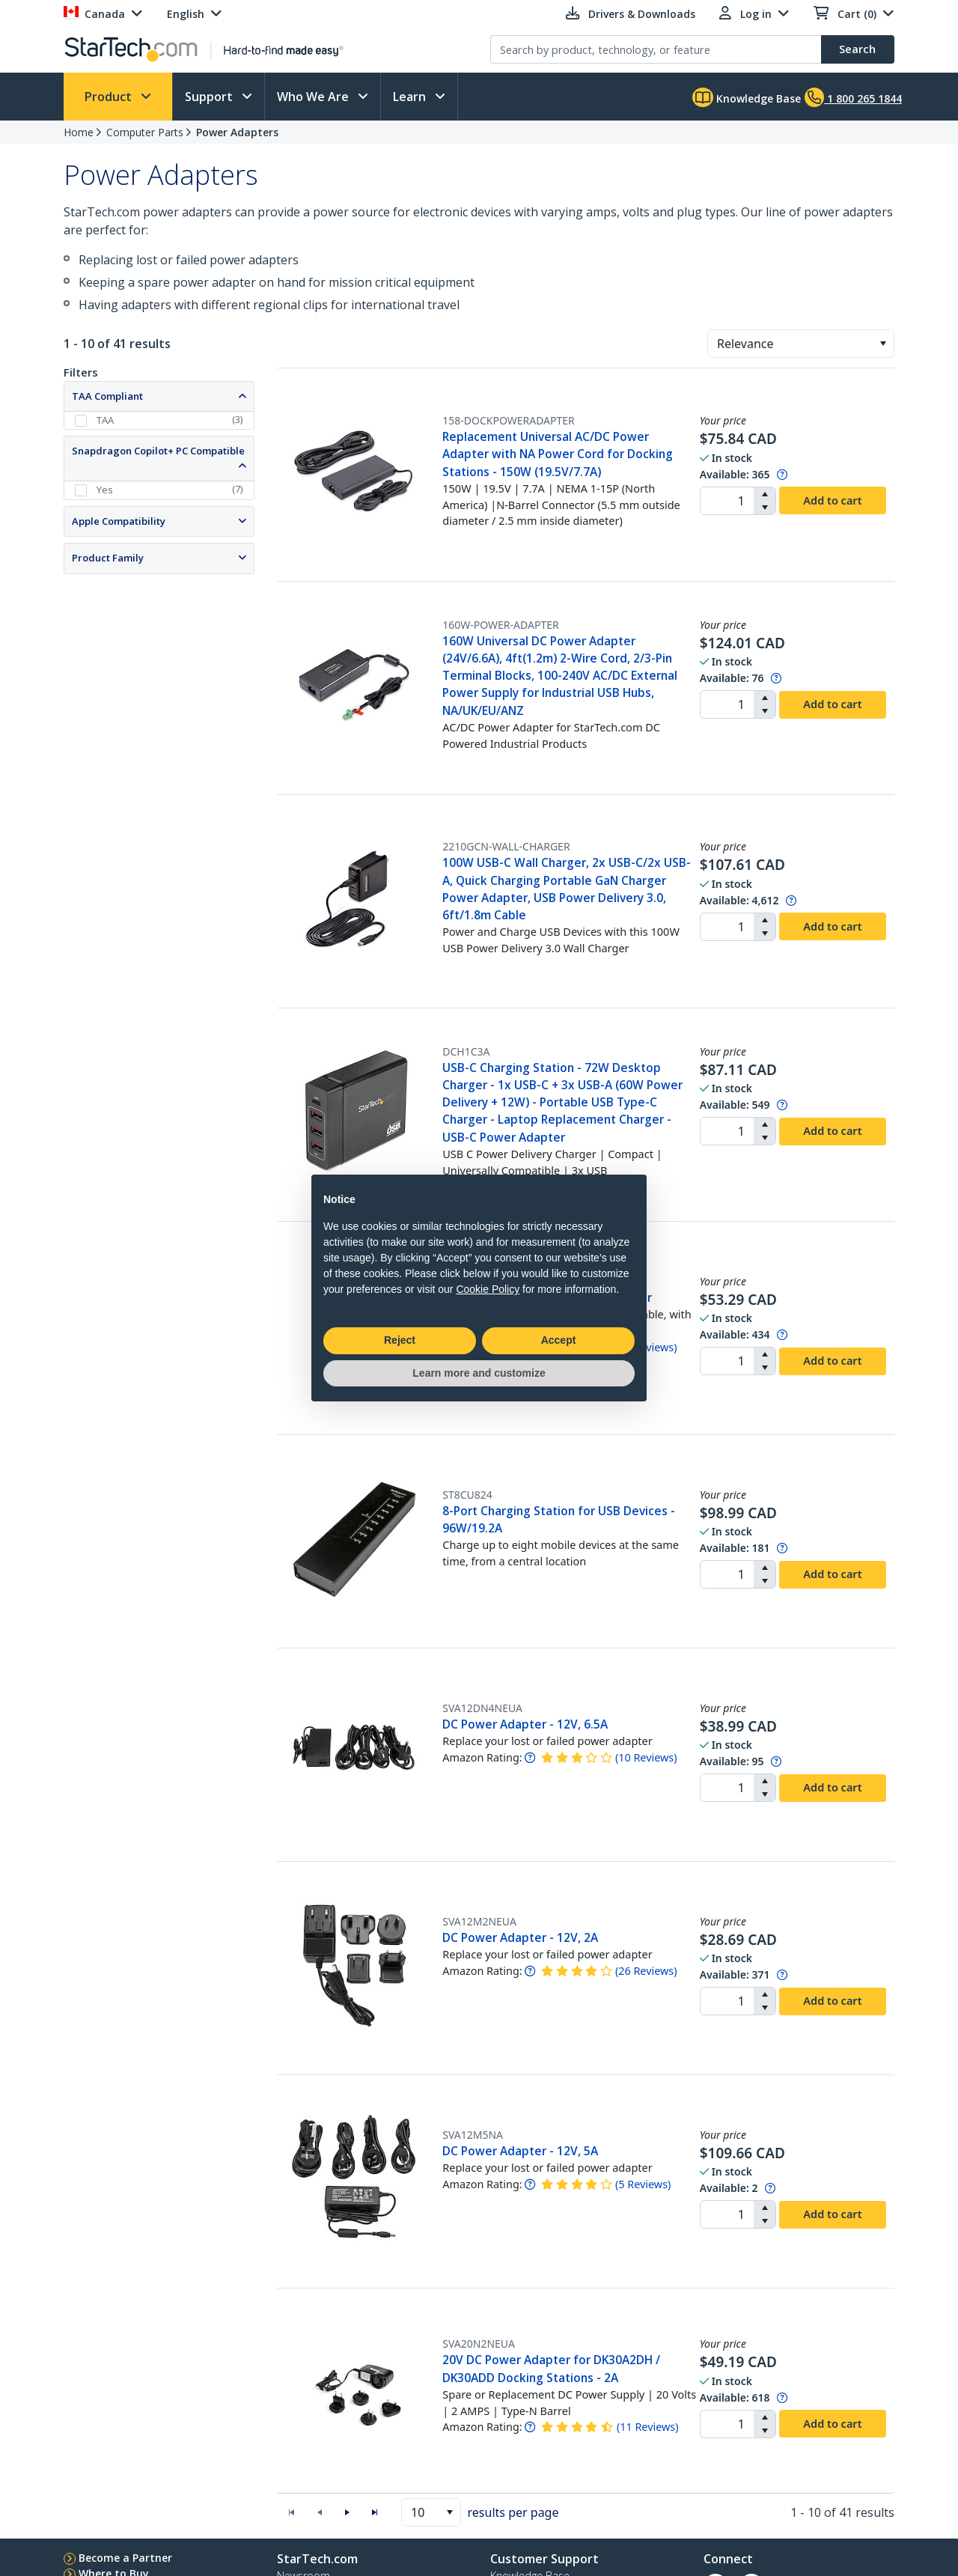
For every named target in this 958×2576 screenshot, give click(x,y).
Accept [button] (558, 1340)
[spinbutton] (727, 500)
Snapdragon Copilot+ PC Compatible (158, 450)
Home (79, 132)
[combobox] (800, 343)
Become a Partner (125, 2558)
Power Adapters (237, 132)
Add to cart (832, 500)
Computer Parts (144, 132)
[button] (883, 343)
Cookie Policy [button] (487, 1289)
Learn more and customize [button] (478, 1373)
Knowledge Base (746, 97)
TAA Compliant (107, 396)
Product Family (108, 557)
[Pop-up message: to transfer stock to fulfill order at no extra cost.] (782, 474)
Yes (105, 489)
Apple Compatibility (118, 521)
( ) (646, 1757)
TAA (105, 420)
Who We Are (314, 96)
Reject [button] (399, 1340)
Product (110, 96)
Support (210, 96)
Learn (411, 96)
